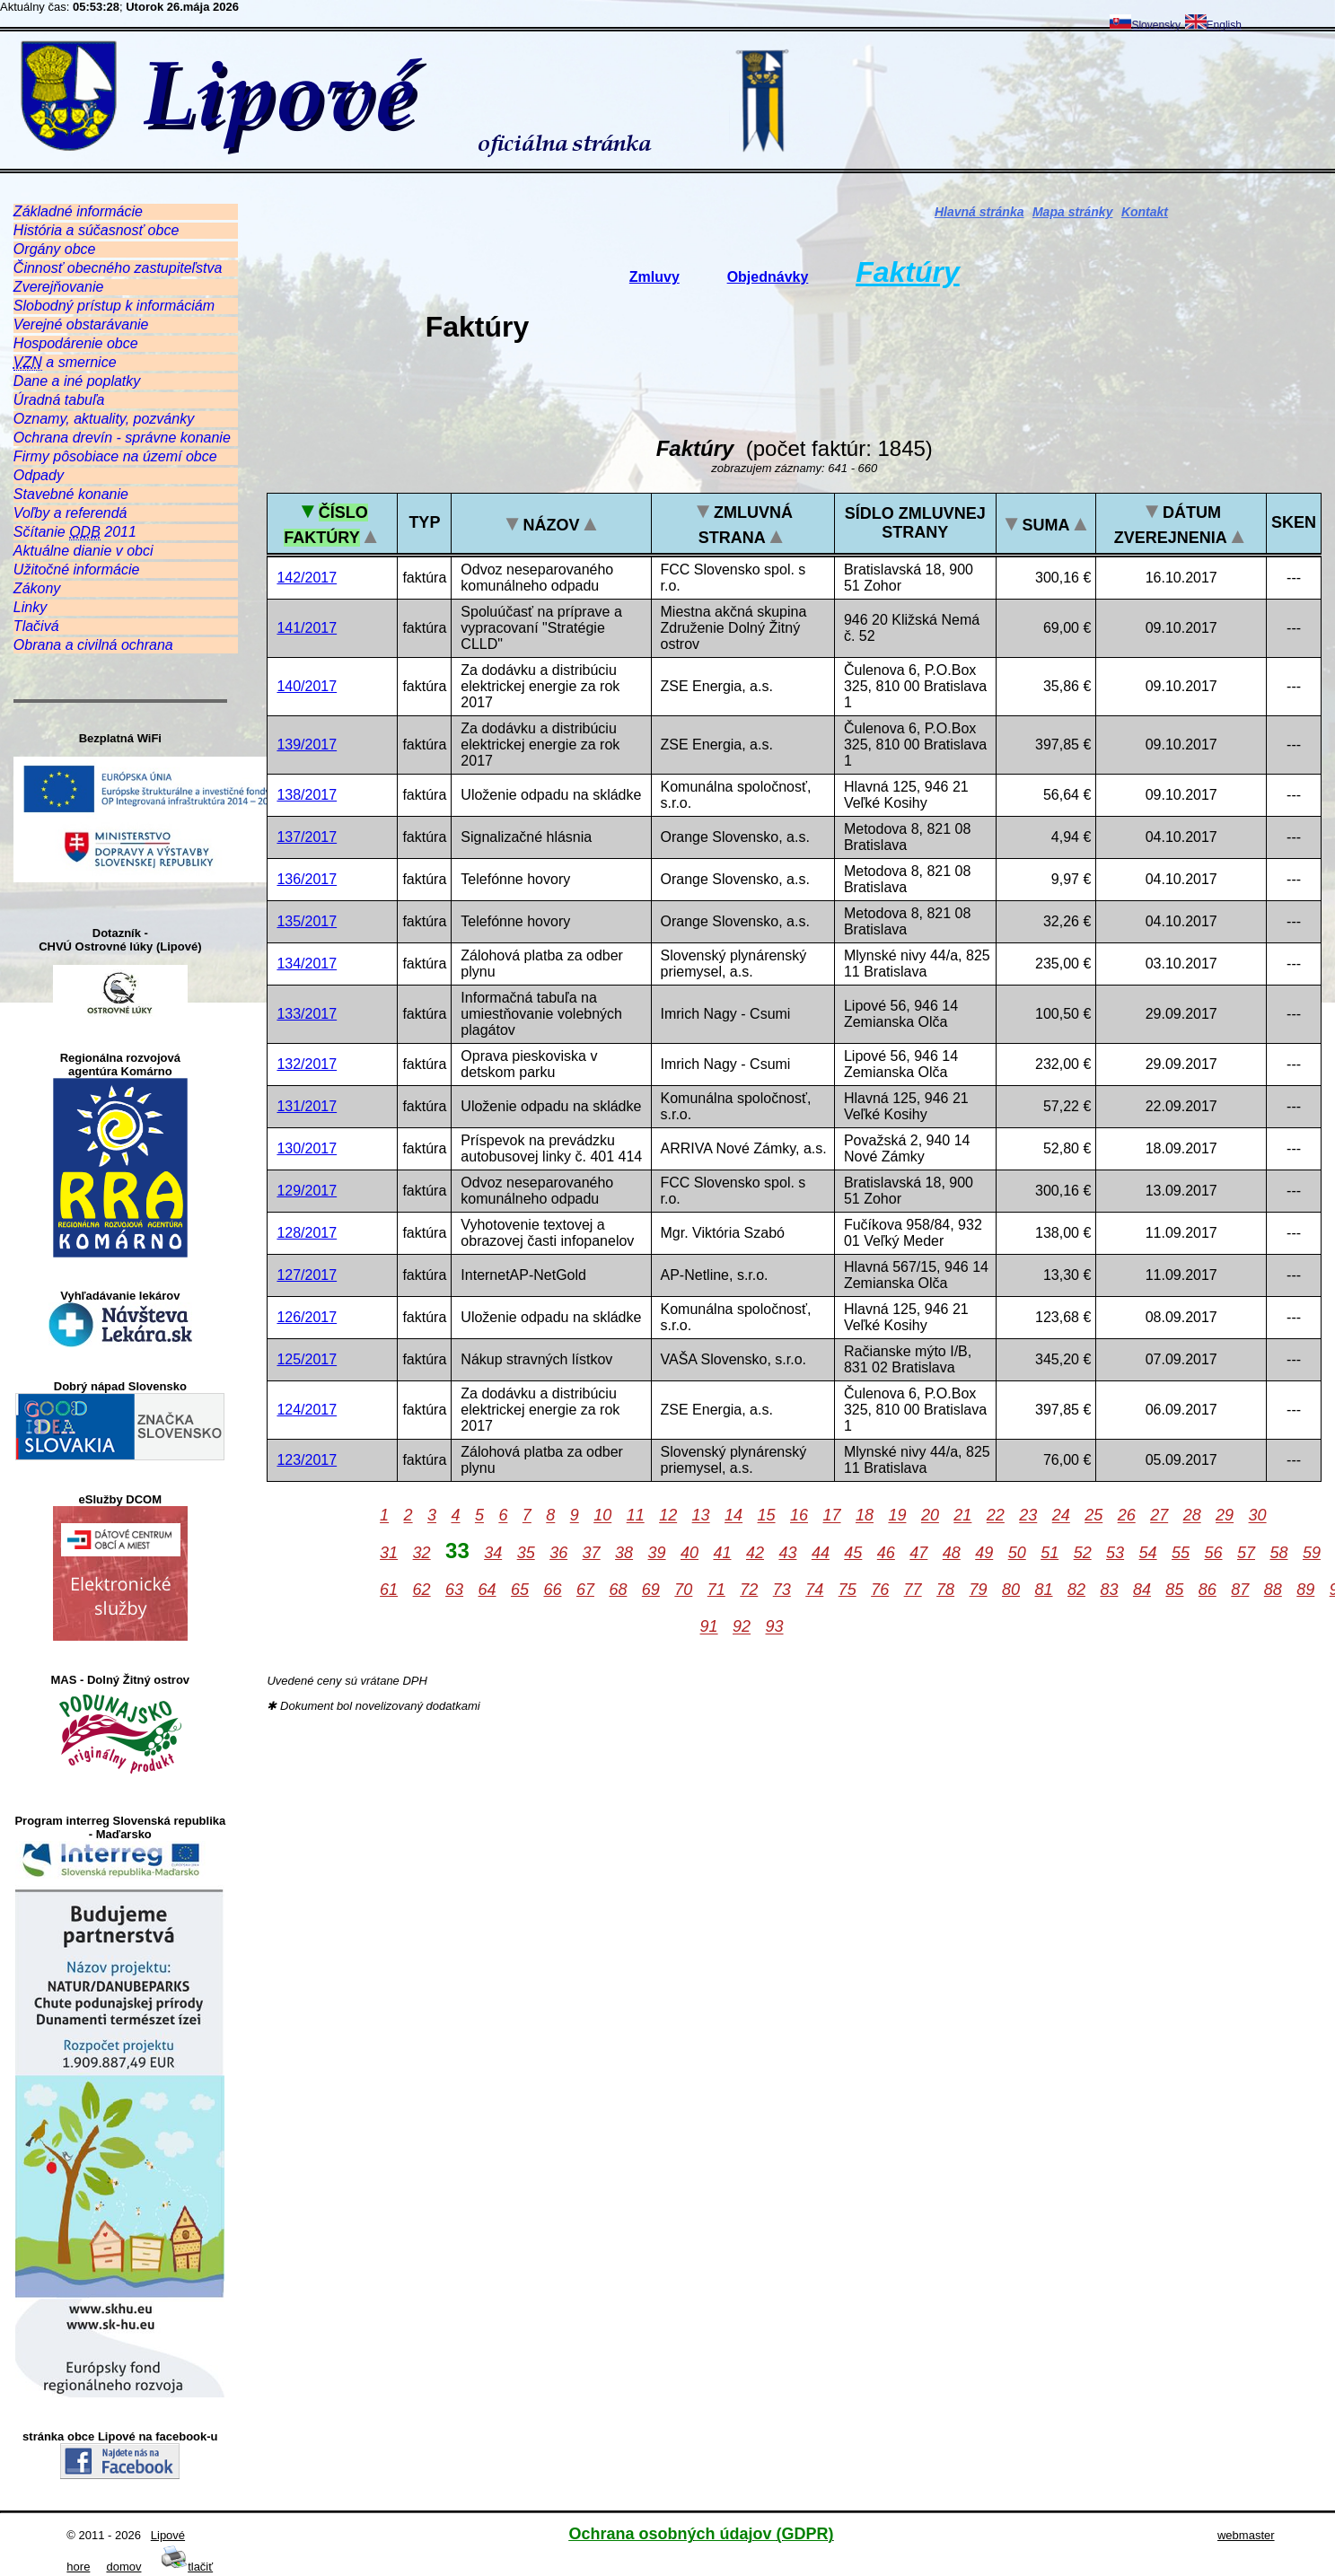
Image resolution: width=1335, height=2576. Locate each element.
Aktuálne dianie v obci (83, 550)
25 (1093, 1516)
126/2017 (307, 1317)
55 (1181, 1553)
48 (952, 1553)
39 (657, 1553)
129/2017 (307, 1190)
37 (592, 1553)
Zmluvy (654, 277)
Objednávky (768, 277)
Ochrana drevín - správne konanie (122, 437)
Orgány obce (54, 249)
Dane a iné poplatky (76, 381)
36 (558, 1553)
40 (689, 1553)
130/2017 (307, 1148)
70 (683, 1590)
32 (422, 1553)
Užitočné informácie (76, 569)
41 (722, 1553)
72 (749, 1590)
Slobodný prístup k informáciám (114, 305)
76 (880, 1590)
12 (668, 1516)
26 (1127, 1516)
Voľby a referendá (70, 513)
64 (487, 1590)
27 (1159, 1516)
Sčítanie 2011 (74, 532)
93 (775, 1627)
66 (552, 1590)
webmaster (1246, 2535)
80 (1011, 1590)
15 (767, 1516)
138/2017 (307, 794)
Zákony (36, 588)
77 (913, 1590)
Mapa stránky (1072, 212)
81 (1043, 1590)
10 (602, 1516)
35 (526, 1553)
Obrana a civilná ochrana (93, 645)
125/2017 (307, 1359)
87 (1240, 1590)
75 (847, 1590)
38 (624, 1553)
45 (853, 1553)
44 (821, 1553)
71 (716, 1590)
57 (1246, 1553)
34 (493, 1553)
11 (636, 1516)
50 (1017, 1553)
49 (984, 1553)
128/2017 (307, 1232)
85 (1174, 1590)
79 (979, 1590)
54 (1148, 1553)
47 (918, 1553)
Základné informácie (78, 211)
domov (123, 2566)
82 (1076, 1590)
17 (831, 1516)
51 (1049, 1553)
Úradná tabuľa (58, 399)
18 (865, 1516)
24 (1061, 1516)
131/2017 (307, 1106)
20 (930, 1516)
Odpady (38, 475)
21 (962, 1516)
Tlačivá (36, 626)
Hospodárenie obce (75, 343)
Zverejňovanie (58, 286)
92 (742, 1627)
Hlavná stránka (979, 212)
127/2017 (307, 1275)
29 (1225, 1516)
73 (782, 1590)
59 (1312, 1553)
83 (1109, 1590)
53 (1115, 1553)
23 (1028, 1516)
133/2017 (307, 1013)
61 (389, 1590)
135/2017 (307, 921)
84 (1142, 1590)
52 (1083, 1553)
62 (422, 1590)
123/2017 (307, 1460)
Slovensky (1145, 25)
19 (897, 1516)
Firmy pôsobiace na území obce (115, 456)
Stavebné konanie (70, 494)
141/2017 (307, 627)
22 (996, 1516)
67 (585, 1590)
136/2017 (307, 879)
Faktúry (908, 272)
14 (733, 1516)
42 (755, 1553)
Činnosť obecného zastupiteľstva (118, 268)
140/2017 (307, 686)
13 (701, 1516)
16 (799, 1516)
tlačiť (187, 2566)
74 (814, 1590)
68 (618, 1590)
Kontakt (1144, 212)
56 (1214, 1553)
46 (886, 1553)
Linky (30, 607)
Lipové (168, 2535)
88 (1273, 1590)
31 (389, 1553)
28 (1192, 1516)
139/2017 (307, 744)
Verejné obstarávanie (81, 324)
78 (945, 1590)
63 (454, 1590)
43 (787, 1553)
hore (78, 2566)
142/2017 (307, 577)
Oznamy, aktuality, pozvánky (103, 418)
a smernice (65, 363)
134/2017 (307, 963)
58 (1278, 1553)
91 (709, 1627)
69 (651, 1590)
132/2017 (307, 1064)
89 (1305, 1590)
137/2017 (307, 837)
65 (520, 1590)
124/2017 (307, 1409)
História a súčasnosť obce (96, 230)
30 (1258, 1516)
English (1213, 25)
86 (1207, 1590)
